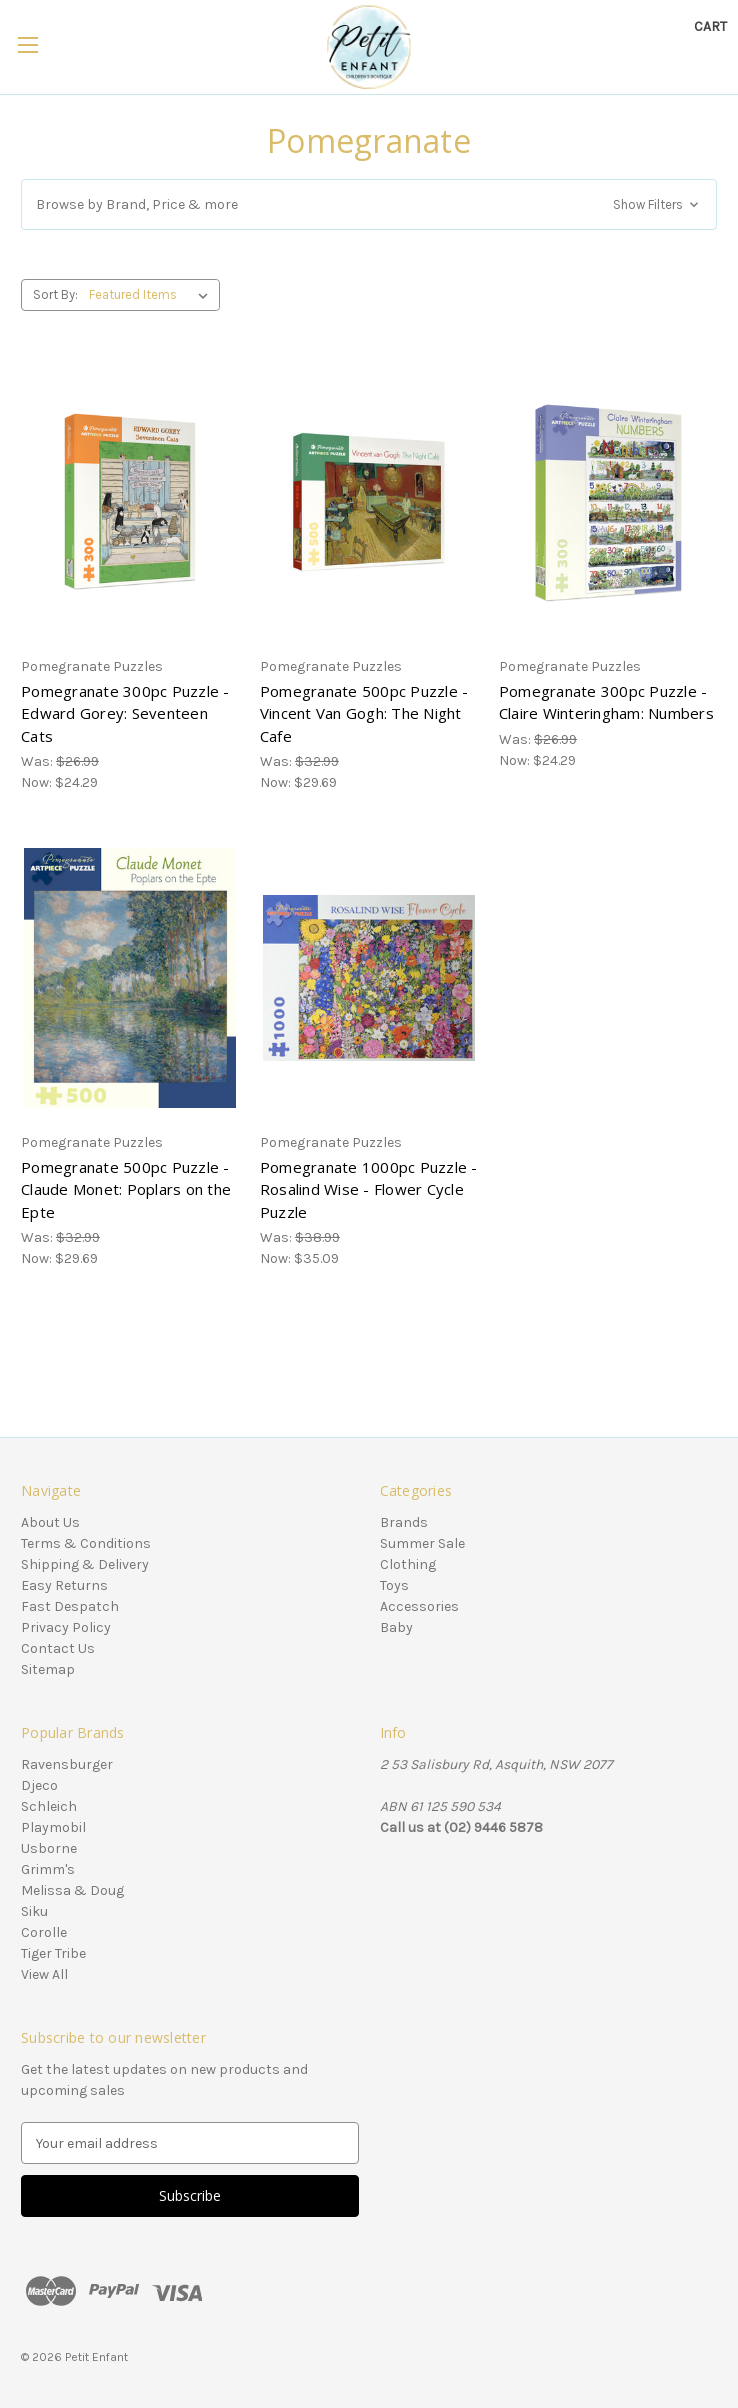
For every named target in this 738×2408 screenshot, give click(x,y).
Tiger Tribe (53, 1953)
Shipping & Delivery (85, 1564)
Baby (396, 1627)
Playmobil (53, 1827)
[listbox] (152, 295)
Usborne (49, 1848)
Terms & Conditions (86, 1543)
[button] (369, 204)
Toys (394, 1585)
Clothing (408, 1564)
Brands (404, 1522)
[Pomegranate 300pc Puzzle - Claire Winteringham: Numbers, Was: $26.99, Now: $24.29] (608, 502)
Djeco (39, 1785)
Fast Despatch (70, 1606)
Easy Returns (64, 1585)
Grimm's (48, 1869)
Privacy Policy (66, 1627)
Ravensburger (67, 1764)
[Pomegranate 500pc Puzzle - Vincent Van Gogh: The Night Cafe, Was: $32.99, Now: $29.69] (369, 502)
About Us (50, 1522)
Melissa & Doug (72, 1890)
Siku (34, 1911)
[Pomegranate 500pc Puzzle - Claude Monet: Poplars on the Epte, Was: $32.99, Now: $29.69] (130, 977)
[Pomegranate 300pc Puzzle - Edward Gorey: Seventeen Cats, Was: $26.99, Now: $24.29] (130, 502)
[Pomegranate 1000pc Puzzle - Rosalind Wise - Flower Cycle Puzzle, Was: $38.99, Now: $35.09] (369, 977)
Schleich (49, 1806)
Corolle (44, 1932)
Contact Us (58, 1648)
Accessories (419, 1606)
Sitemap (48, 1669)
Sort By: (55, 294)
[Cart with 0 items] (710, 26)
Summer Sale (422, 1543)
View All (44, 1974)
